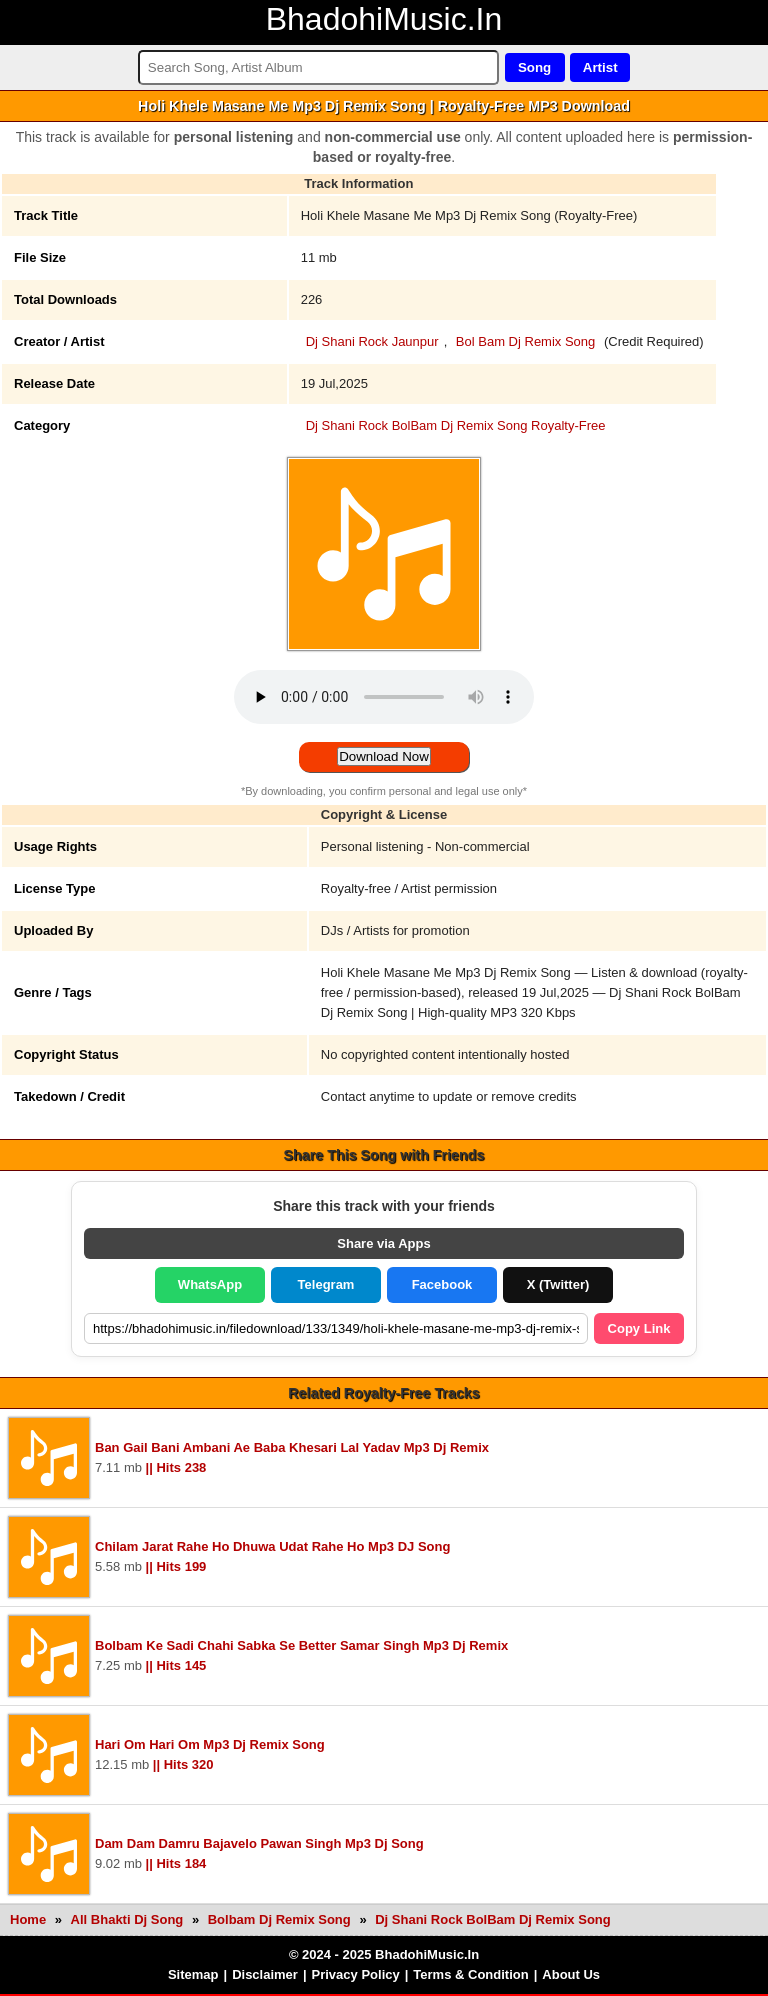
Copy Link (639, 1328)
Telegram (326, 1284)
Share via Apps (383, 1243)
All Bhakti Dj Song (129, 1919)
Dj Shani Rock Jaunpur (372, 341)
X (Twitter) (558, 1284)
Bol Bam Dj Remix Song (525, 341)
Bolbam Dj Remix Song (281, 1919)
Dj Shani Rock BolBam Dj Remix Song (493, 1919)
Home (28, 1919)
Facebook (442, 1284)
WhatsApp (210, 1284)
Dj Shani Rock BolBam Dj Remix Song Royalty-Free (456, 425)
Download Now (384, 756)
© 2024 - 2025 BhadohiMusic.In (384, 1954)
